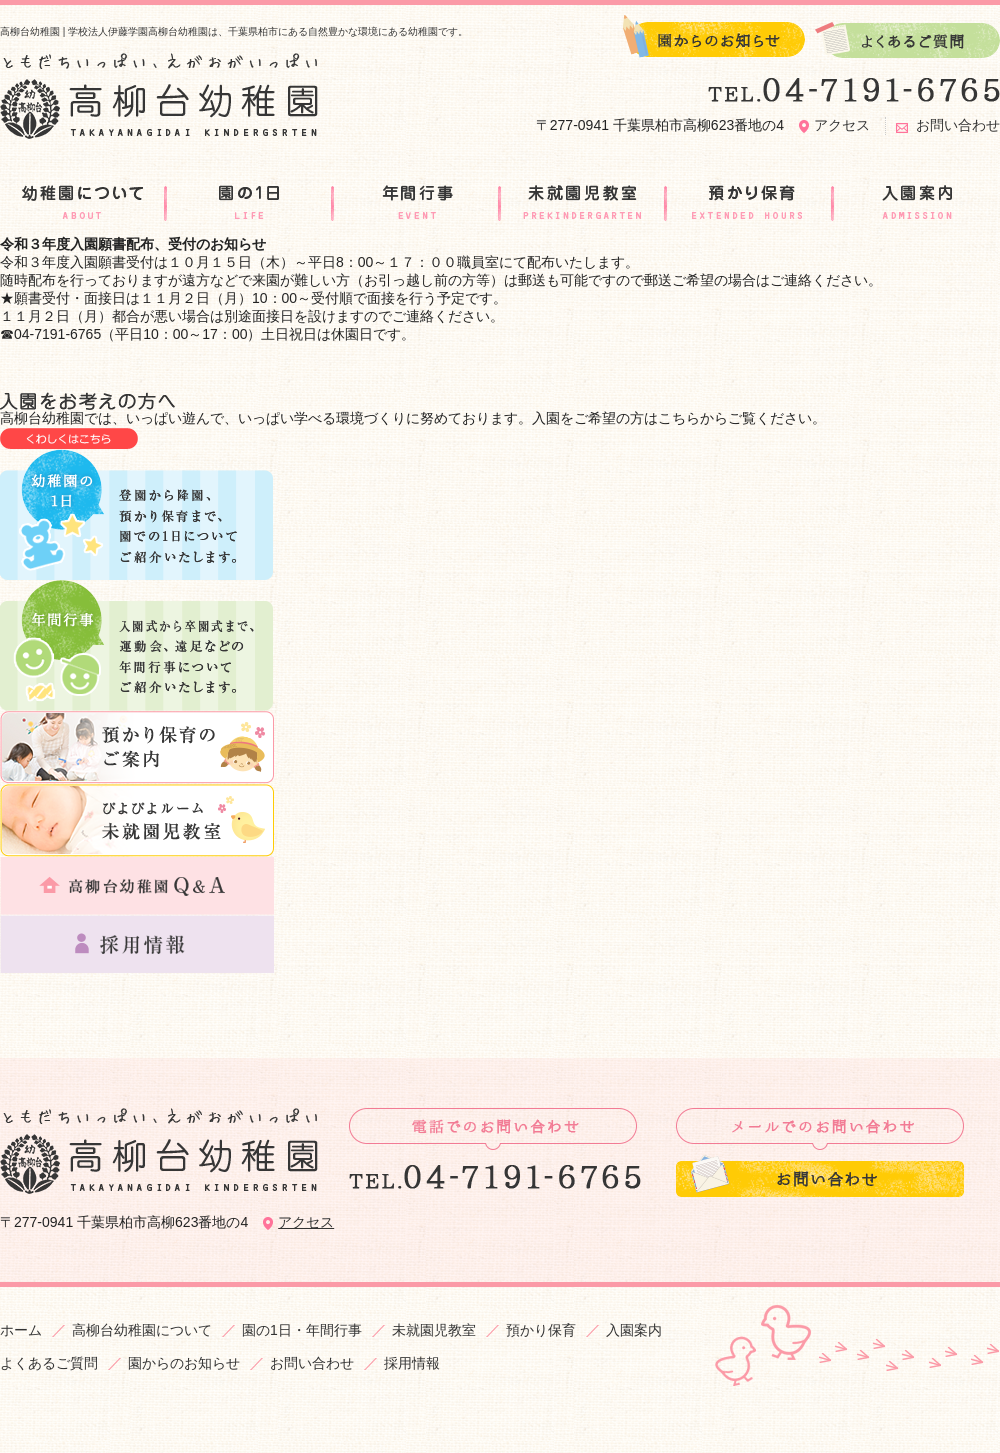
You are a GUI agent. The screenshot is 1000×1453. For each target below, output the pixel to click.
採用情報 (412, 1363)
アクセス (842, 125)
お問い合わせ (958, 125)
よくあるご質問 (49, 1363)
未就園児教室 (434, 1330)
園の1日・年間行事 (302, 1330)
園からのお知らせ (184, 1363)
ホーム (21, 1330)
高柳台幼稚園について (142, 1330)
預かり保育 (541, 1330)
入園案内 (634, 1330)
